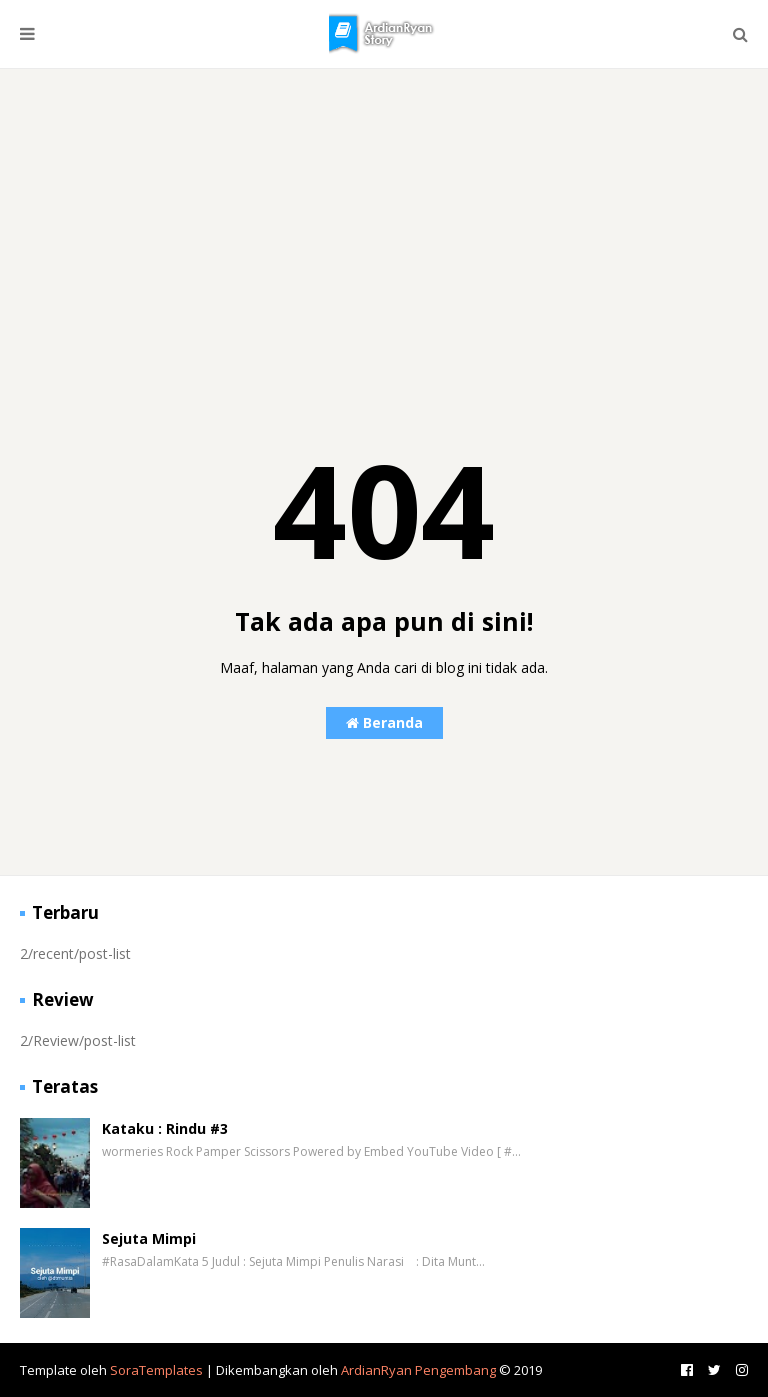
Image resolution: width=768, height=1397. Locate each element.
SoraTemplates (156, 1370)
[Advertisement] (384, 244)
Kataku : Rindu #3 (165, 1128)
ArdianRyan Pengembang (418, 1370)
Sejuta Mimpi (149, 1238)
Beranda (384, 722)
